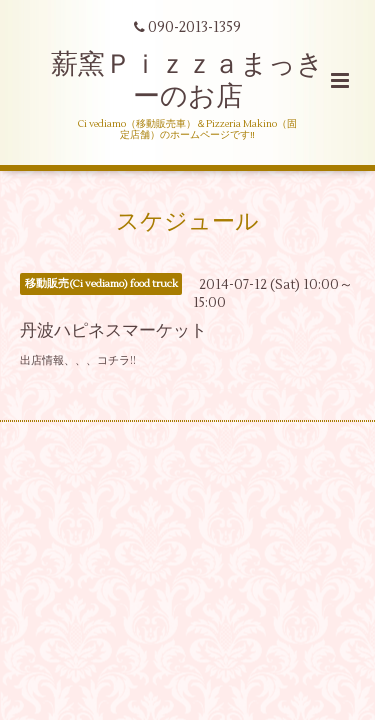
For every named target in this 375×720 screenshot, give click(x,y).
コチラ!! (116, 360)
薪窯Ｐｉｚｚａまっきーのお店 (187, 80)
